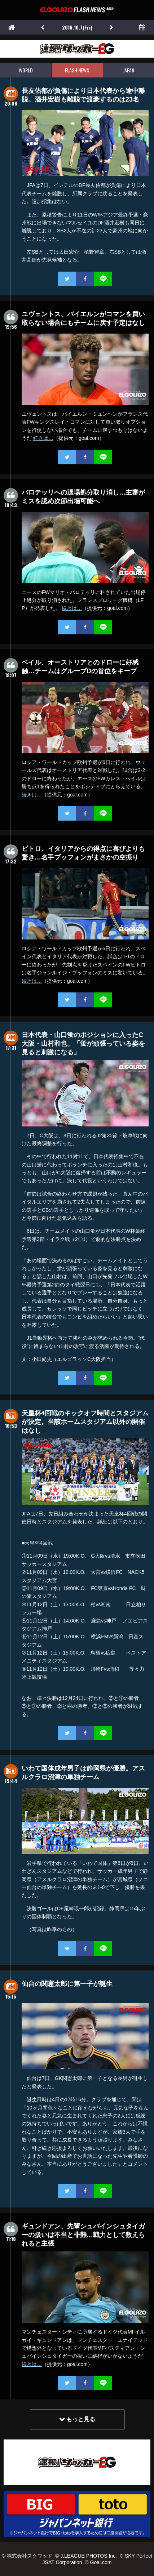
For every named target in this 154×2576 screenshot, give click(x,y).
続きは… (43, 438)
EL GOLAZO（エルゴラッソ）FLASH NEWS (77, 10)
